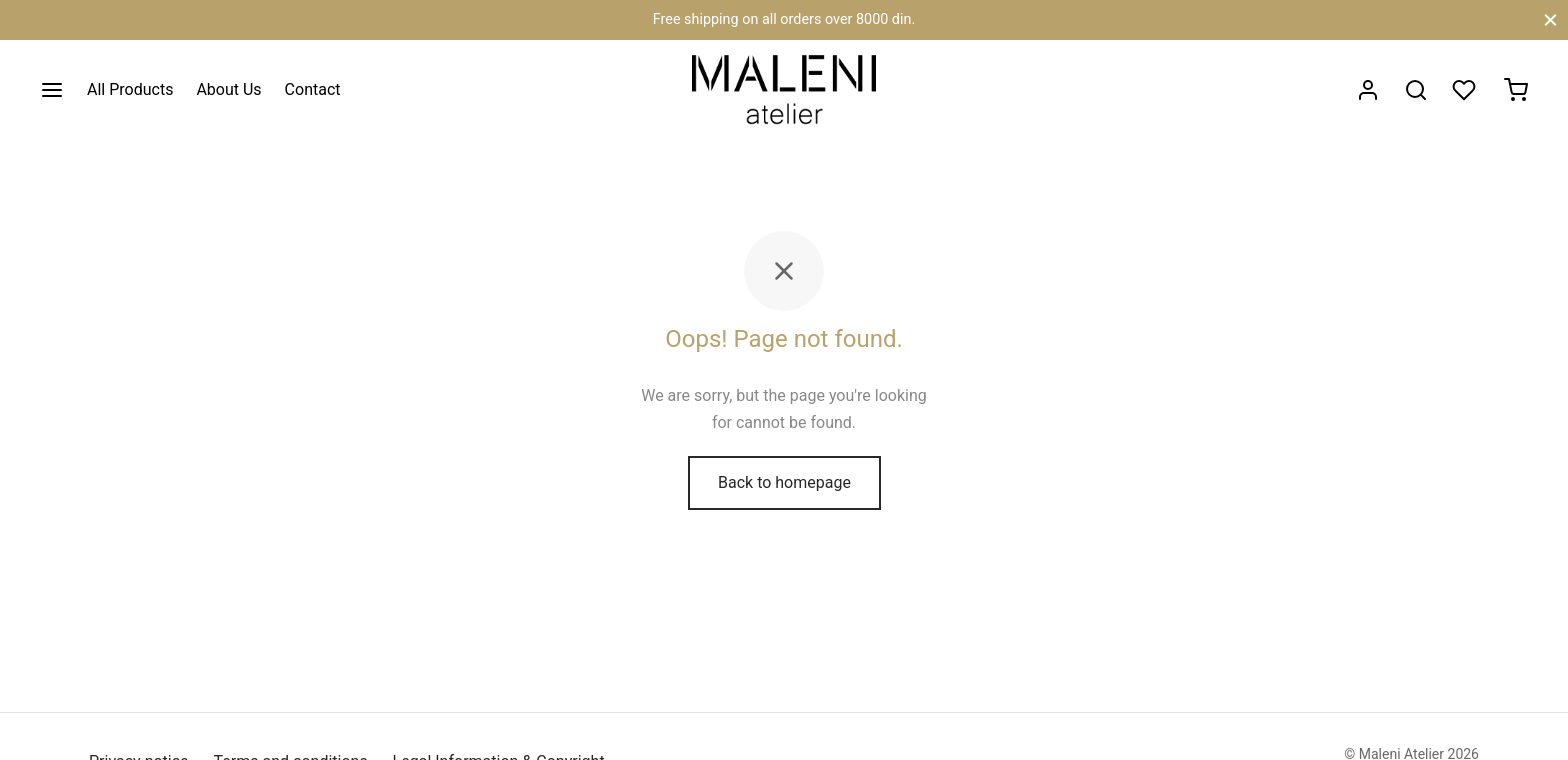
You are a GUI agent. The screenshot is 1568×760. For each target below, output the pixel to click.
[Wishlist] (1466, 90)
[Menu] (52, 90)
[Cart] (1516, 90)
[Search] (1416, 90)
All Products (130, 89)
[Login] (1368, 90)
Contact (313, 89)
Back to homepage (784, 482)
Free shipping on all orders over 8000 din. (784, 19)
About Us (228, 89)
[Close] (1550, 19)
